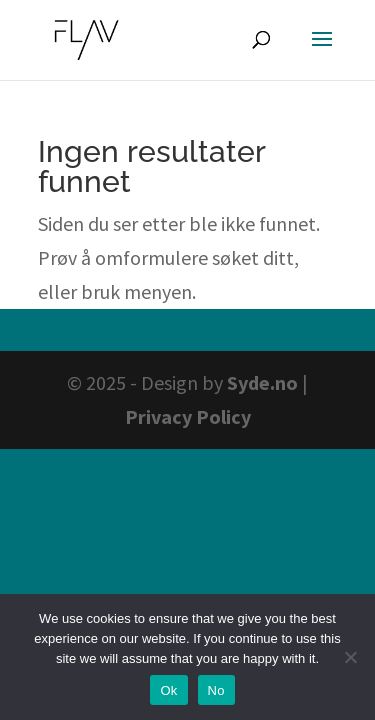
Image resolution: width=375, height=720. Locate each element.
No (216, 690)
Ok (168, 690)
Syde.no (262, 382)
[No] (350, 657)
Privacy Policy (188, 416)
